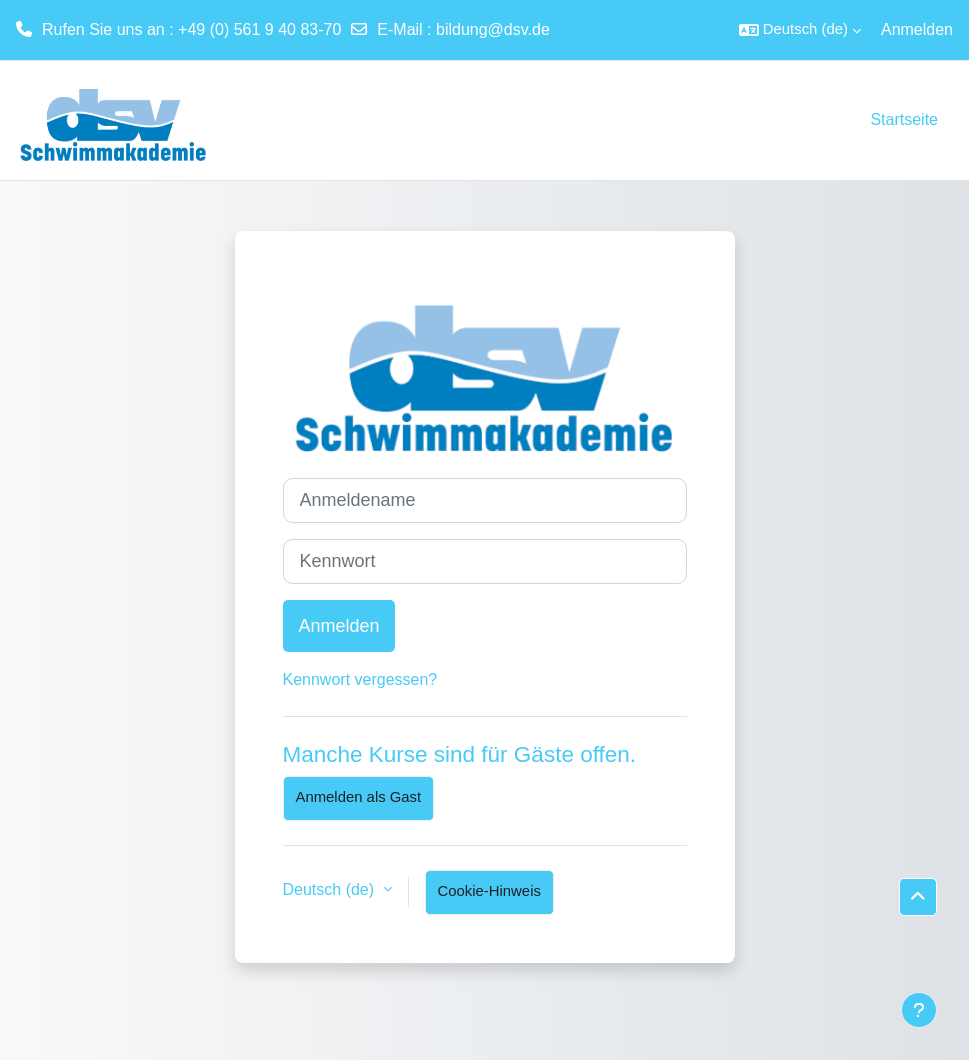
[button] (800, 30)
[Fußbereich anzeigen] (919, 1010)
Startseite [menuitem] (904, 119)
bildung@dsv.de (493, 29)
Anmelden (917, 29)
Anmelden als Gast (359, 797)
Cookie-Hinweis (489, 891)
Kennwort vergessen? (360, 679)
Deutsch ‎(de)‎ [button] (331, 889)
